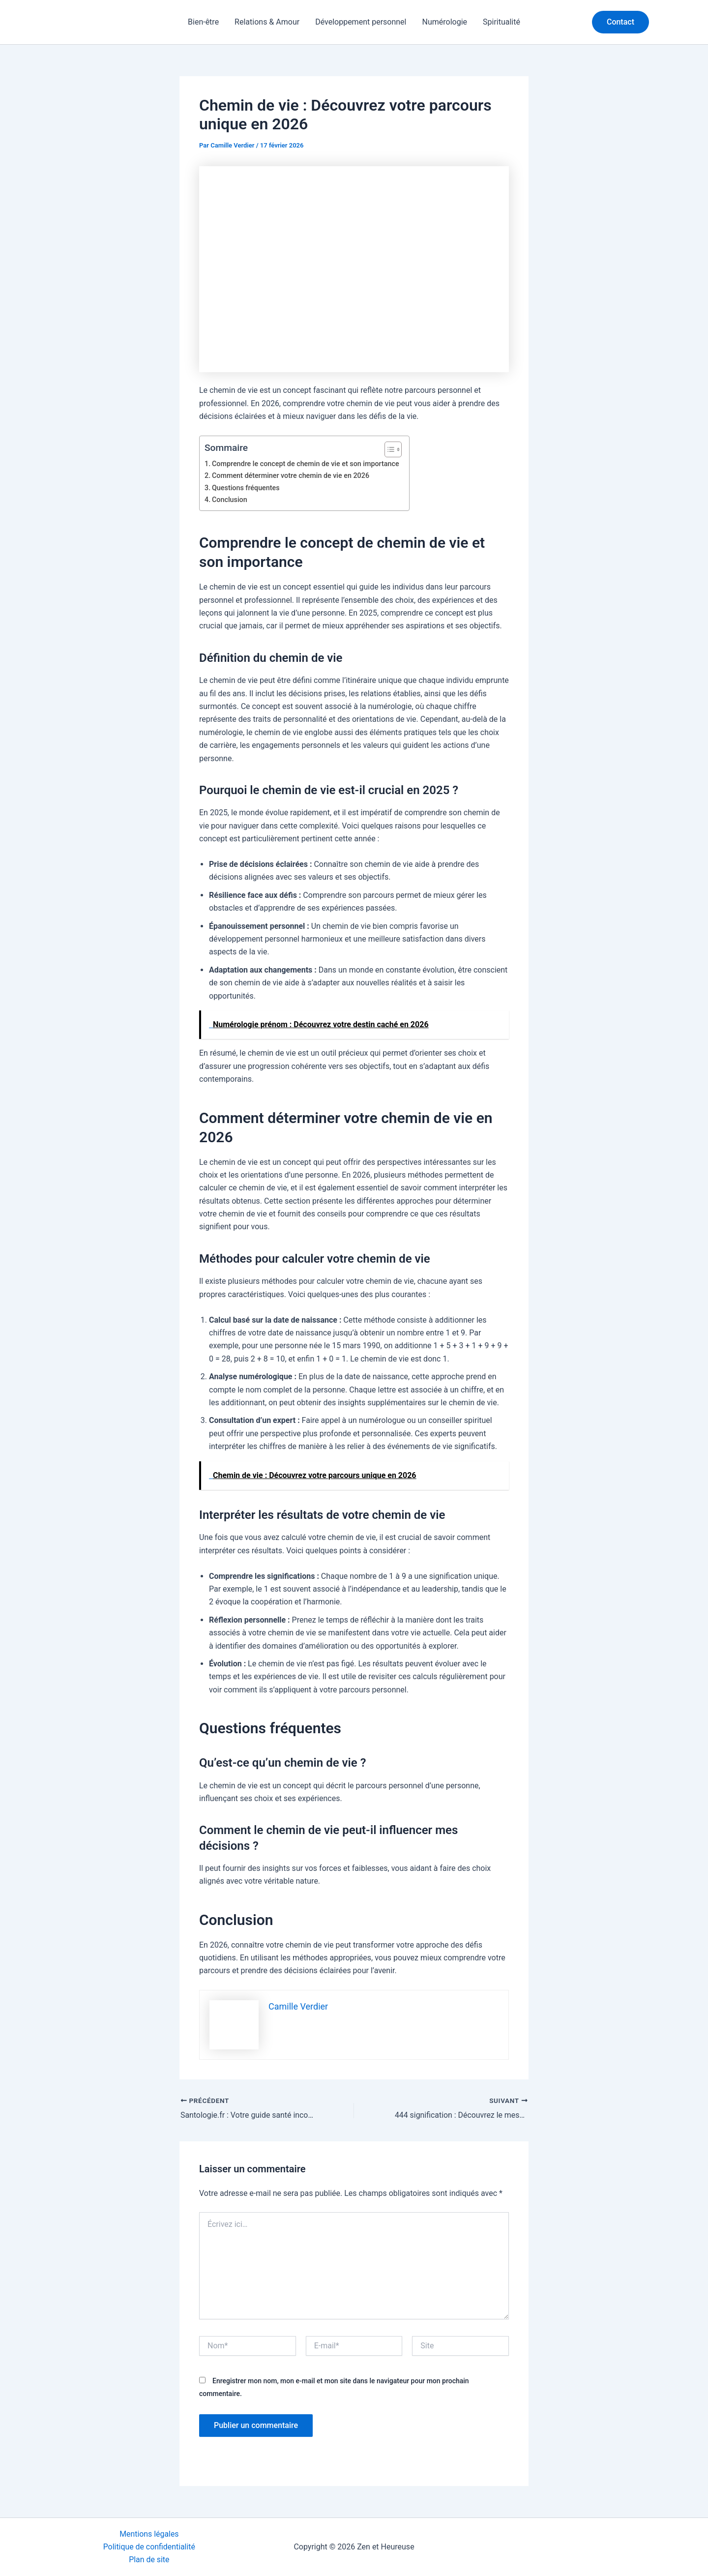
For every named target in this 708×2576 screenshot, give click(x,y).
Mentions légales (149, 2533)
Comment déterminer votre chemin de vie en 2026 (291, 476)
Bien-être (203, 22)
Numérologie (444, 22)
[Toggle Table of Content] (390, 449)
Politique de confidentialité (149, 2546)
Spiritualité (501, 22)
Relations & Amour (267, 22)
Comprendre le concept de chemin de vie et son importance (306, 464)
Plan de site (149, 2559)
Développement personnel (360, 22)
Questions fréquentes (246, 488)
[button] (620, 22)
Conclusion (229, 500)
